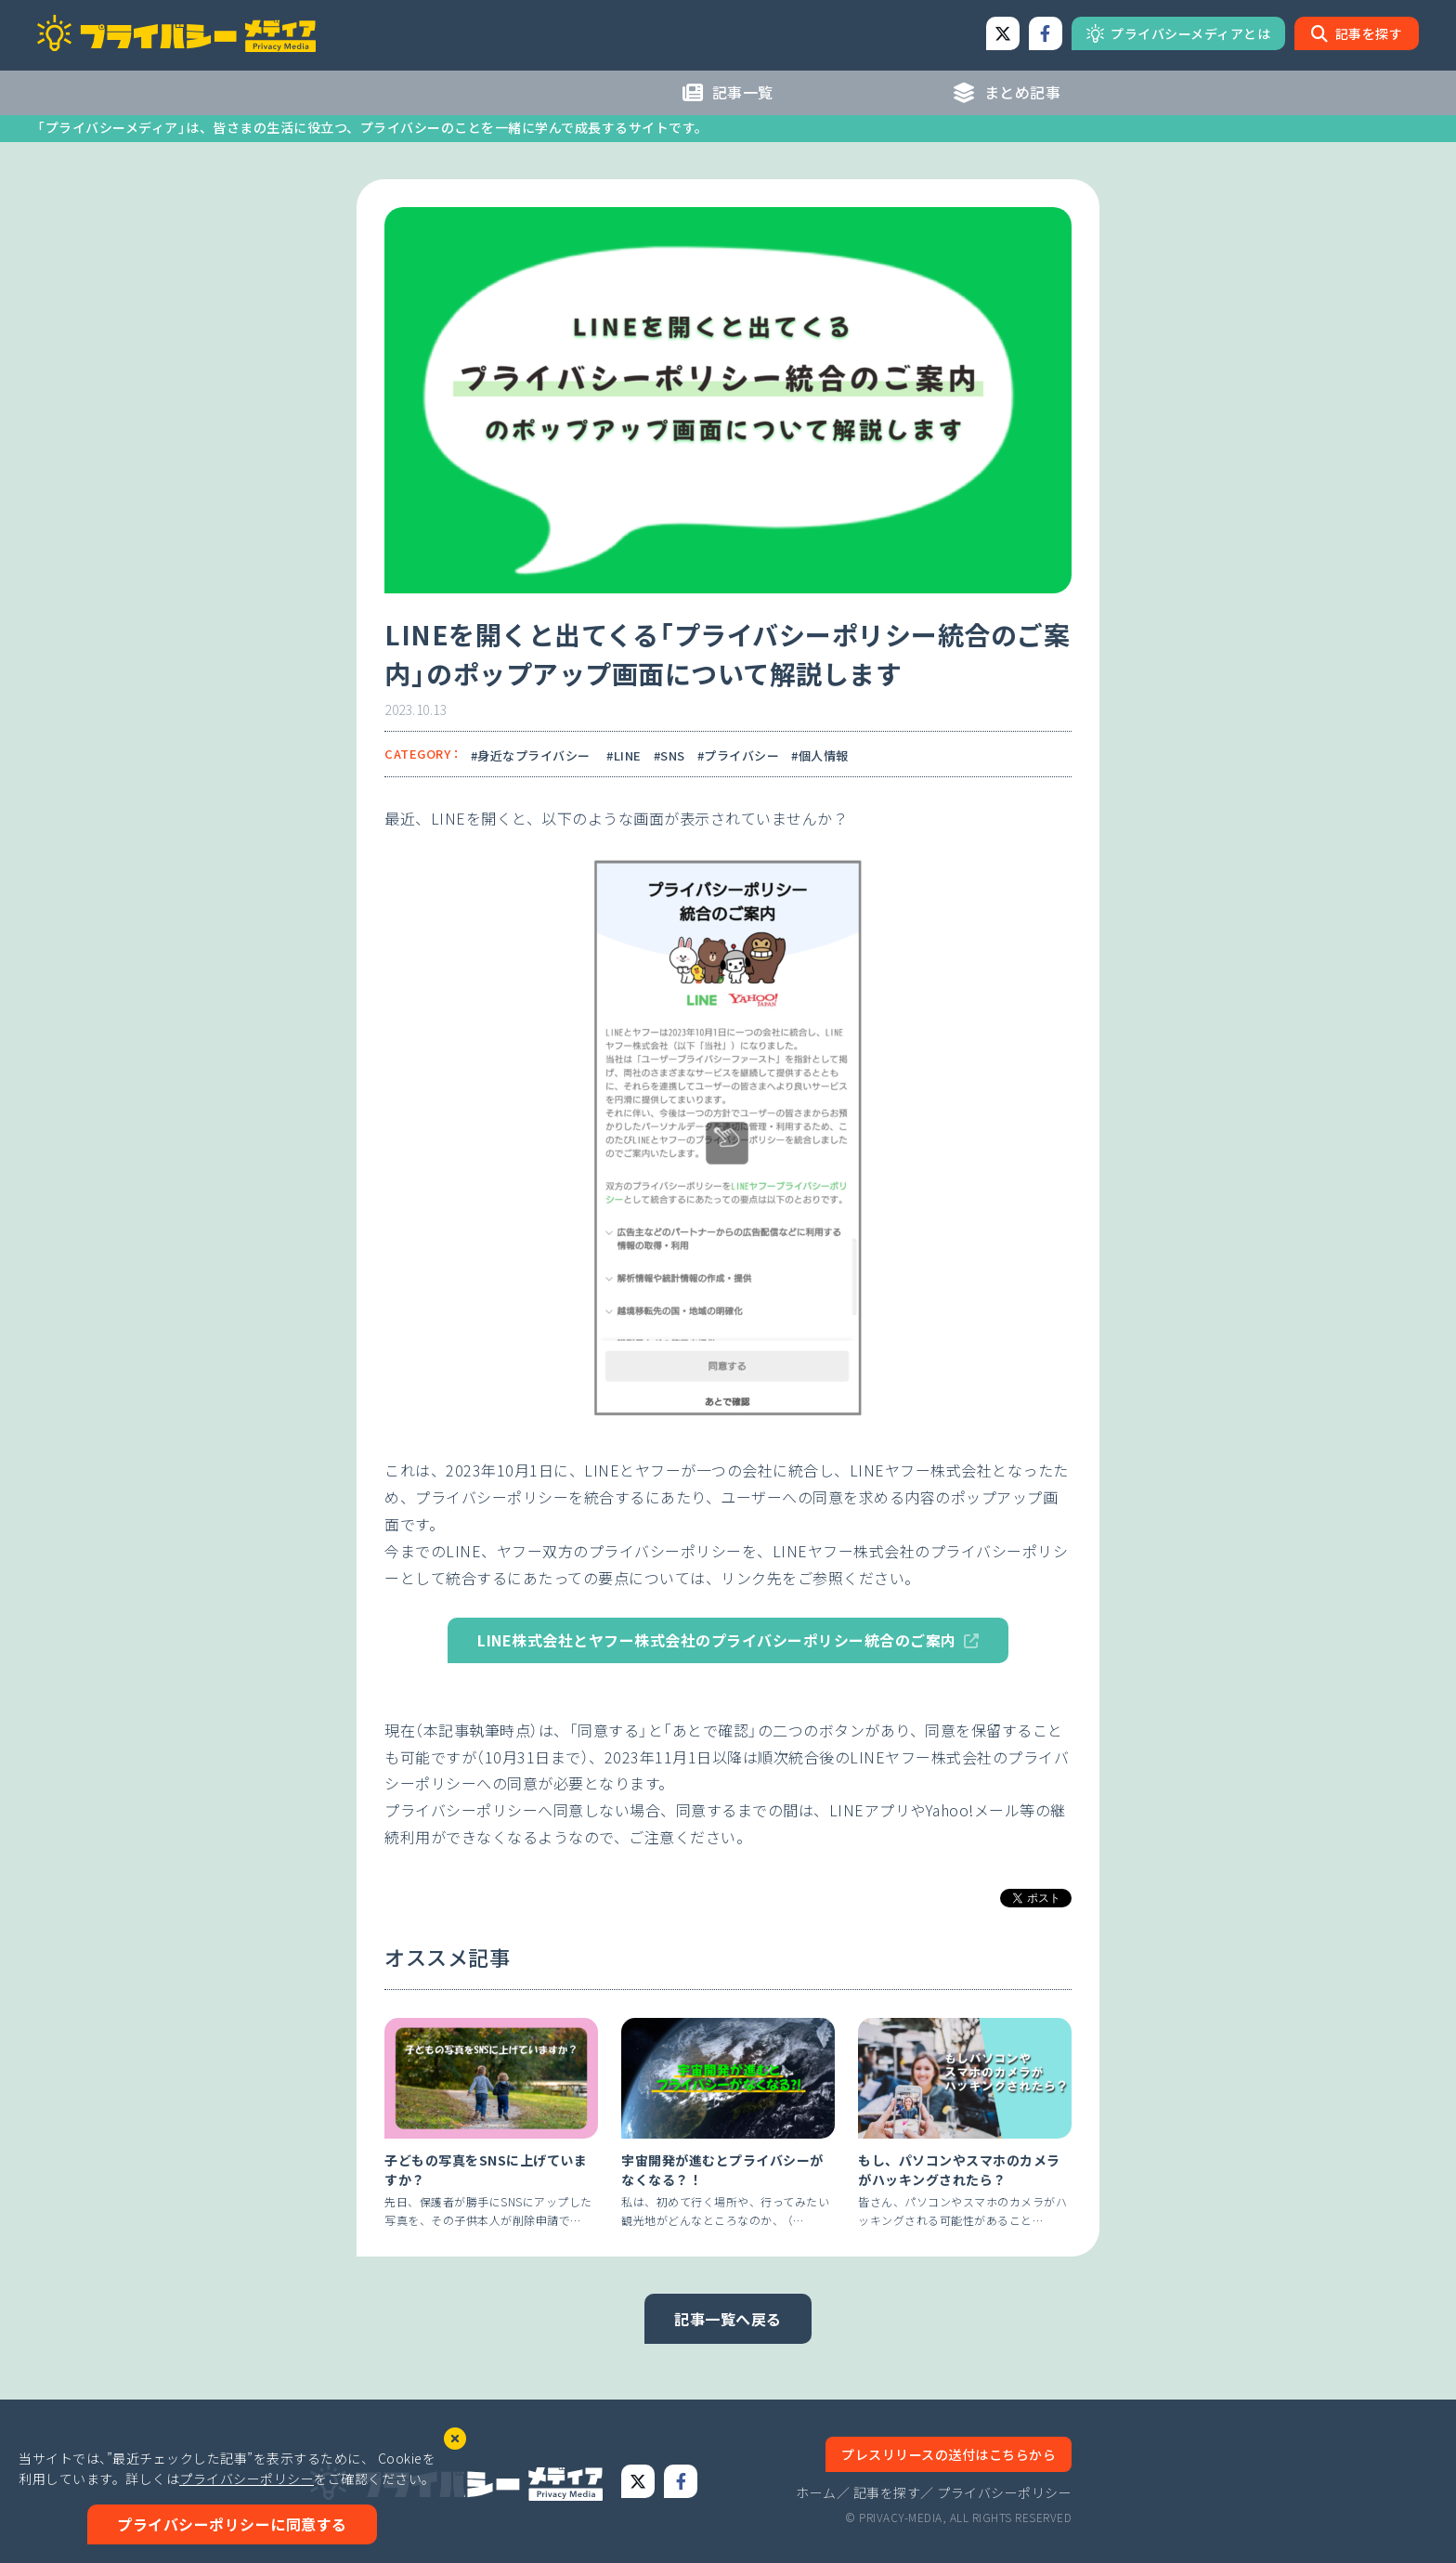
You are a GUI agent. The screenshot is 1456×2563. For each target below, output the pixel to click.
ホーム (816, 2492)
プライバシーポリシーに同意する (232, 2524)
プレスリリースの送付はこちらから (948, 2454)
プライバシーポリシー (1004, 2492)
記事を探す (887, 2492)
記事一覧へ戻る (728, 2319)
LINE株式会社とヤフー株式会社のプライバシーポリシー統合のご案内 (716, 1640)
